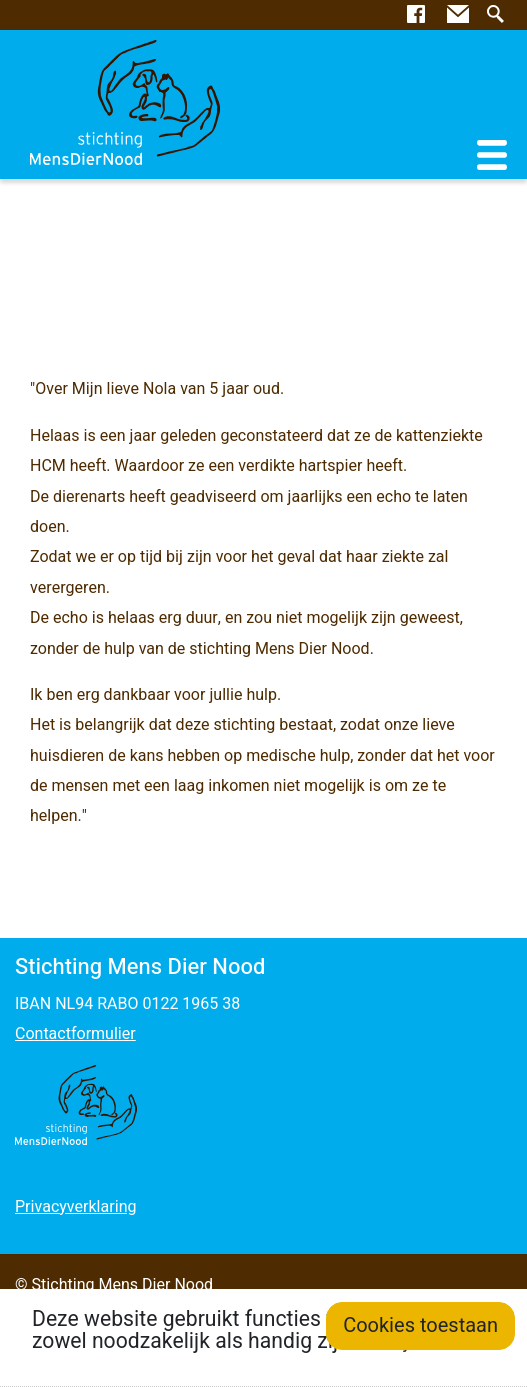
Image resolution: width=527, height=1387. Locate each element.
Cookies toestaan (420, 1325)
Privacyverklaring (75, 1207)
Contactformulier (75, 1034)
